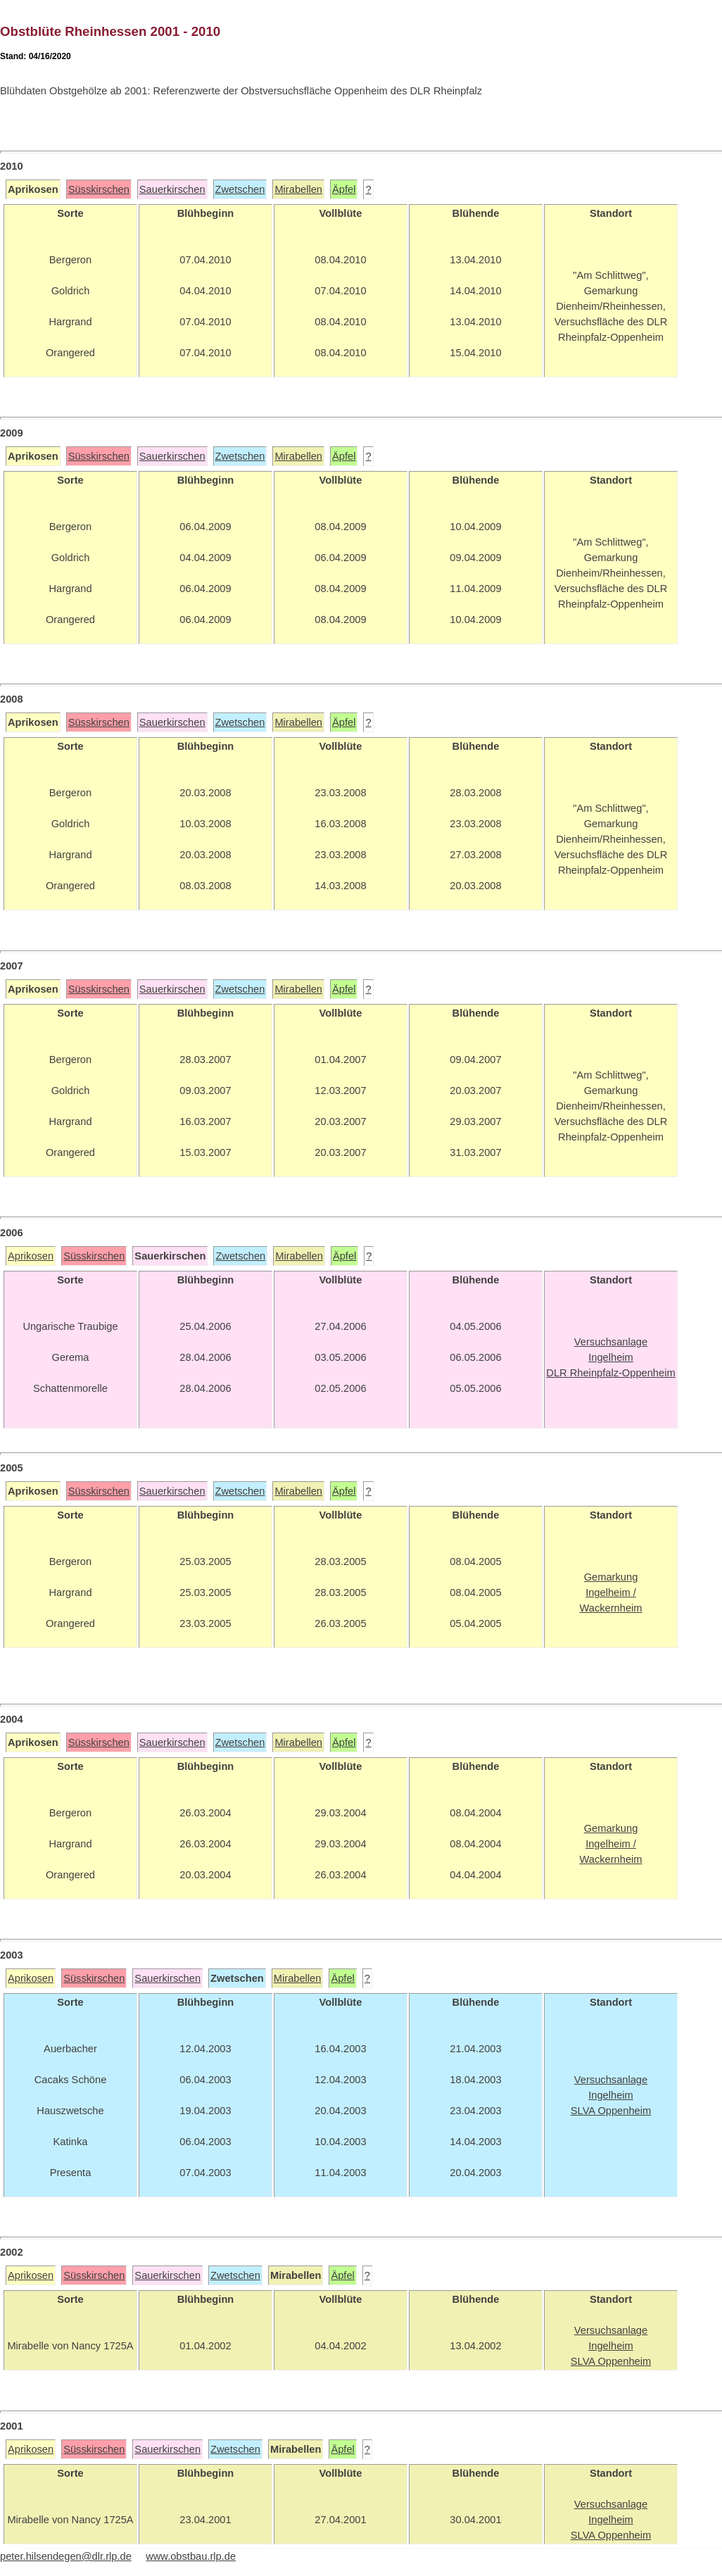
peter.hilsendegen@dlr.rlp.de (66, 2556)
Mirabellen (298, 189)
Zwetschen (240, 189)
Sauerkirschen (172, 189)
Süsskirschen (98, 189)
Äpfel (343, 189)
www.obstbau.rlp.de (191, 2556)
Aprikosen (30, 1256)
